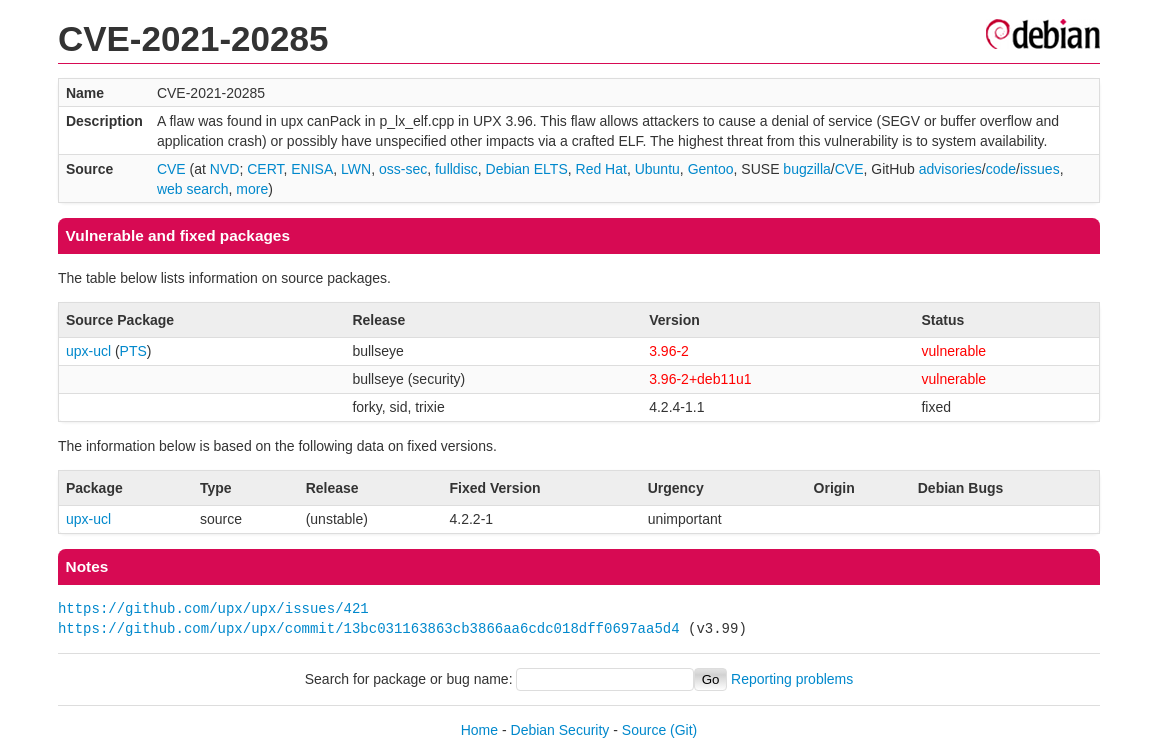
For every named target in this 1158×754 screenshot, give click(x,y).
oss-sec (403, 169)
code (1001, 169)
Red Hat (601, 169)
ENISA (312, 169)
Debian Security (560, 730)
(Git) (683, 730)
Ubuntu (657, 169)
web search (193, 189)
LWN (356, 169)
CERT (265, 169)
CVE (171, 169)
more (252, 189)
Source (644, 730)
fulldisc (456, 169)
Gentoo (711, 169)
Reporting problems (792, 679)
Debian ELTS (527, 169)
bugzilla (806, 169)
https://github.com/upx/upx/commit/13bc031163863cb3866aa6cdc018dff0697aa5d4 (369, 628)
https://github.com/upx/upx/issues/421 (213, 608)
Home (479, 730)
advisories (950, 169)
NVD (225, 169)
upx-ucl (88, 351)
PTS (133, 351)
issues (1040, 169)
